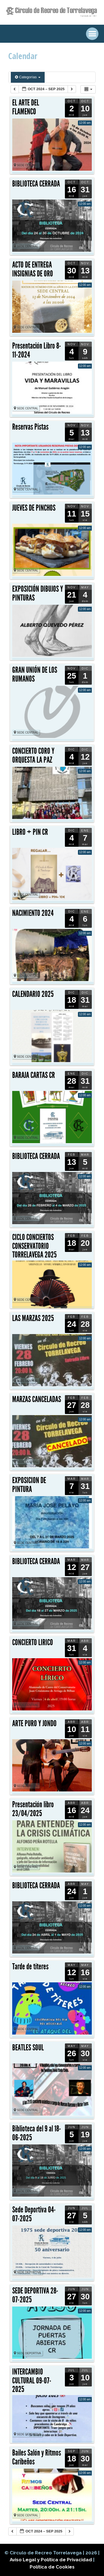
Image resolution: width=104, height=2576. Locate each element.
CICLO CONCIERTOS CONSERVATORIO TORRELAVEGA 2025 (34, 1246)
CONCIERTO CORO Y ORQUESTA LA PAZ (33, 755)
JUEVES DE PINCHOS (33, 508)
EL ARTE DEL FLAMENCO (25, 107)
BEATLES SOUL (28, 2048)
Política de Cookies (52, 2567)
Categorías (27, 77)
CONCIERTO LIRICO (32, 1642)
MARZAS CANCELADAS (36, 1399)
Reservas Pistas (30, 427)
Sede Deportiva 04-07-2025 (34, 2214)
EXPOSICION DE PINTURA (29, 1484)
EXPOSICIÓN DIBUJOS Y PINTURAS (37, 593)
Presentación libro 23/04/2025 (33, 1808)
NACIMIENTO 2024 (33, 913)
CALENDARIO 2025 (33, 994)
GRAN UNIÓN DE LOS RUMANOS (34, 674)
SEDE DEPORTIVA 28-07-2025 (35, 2295)
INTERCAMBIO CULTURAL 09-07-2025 (31, 2380)
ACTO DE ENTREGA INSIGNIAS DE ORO (32, 269)
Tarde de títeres (30, 1967)
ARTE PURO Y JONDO (34, 1723)
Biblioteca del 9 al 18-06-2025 (36, 2133)
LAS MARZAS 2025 (33, 1318)
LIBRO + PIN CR (30, 832)
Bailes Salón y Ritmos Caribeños (36, 2457)
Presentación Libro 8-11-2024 (36, 350)
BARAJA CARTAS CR (33, 1075)
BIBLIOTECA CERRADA (36, 184)
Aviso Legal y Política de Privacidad (51, 2559)
